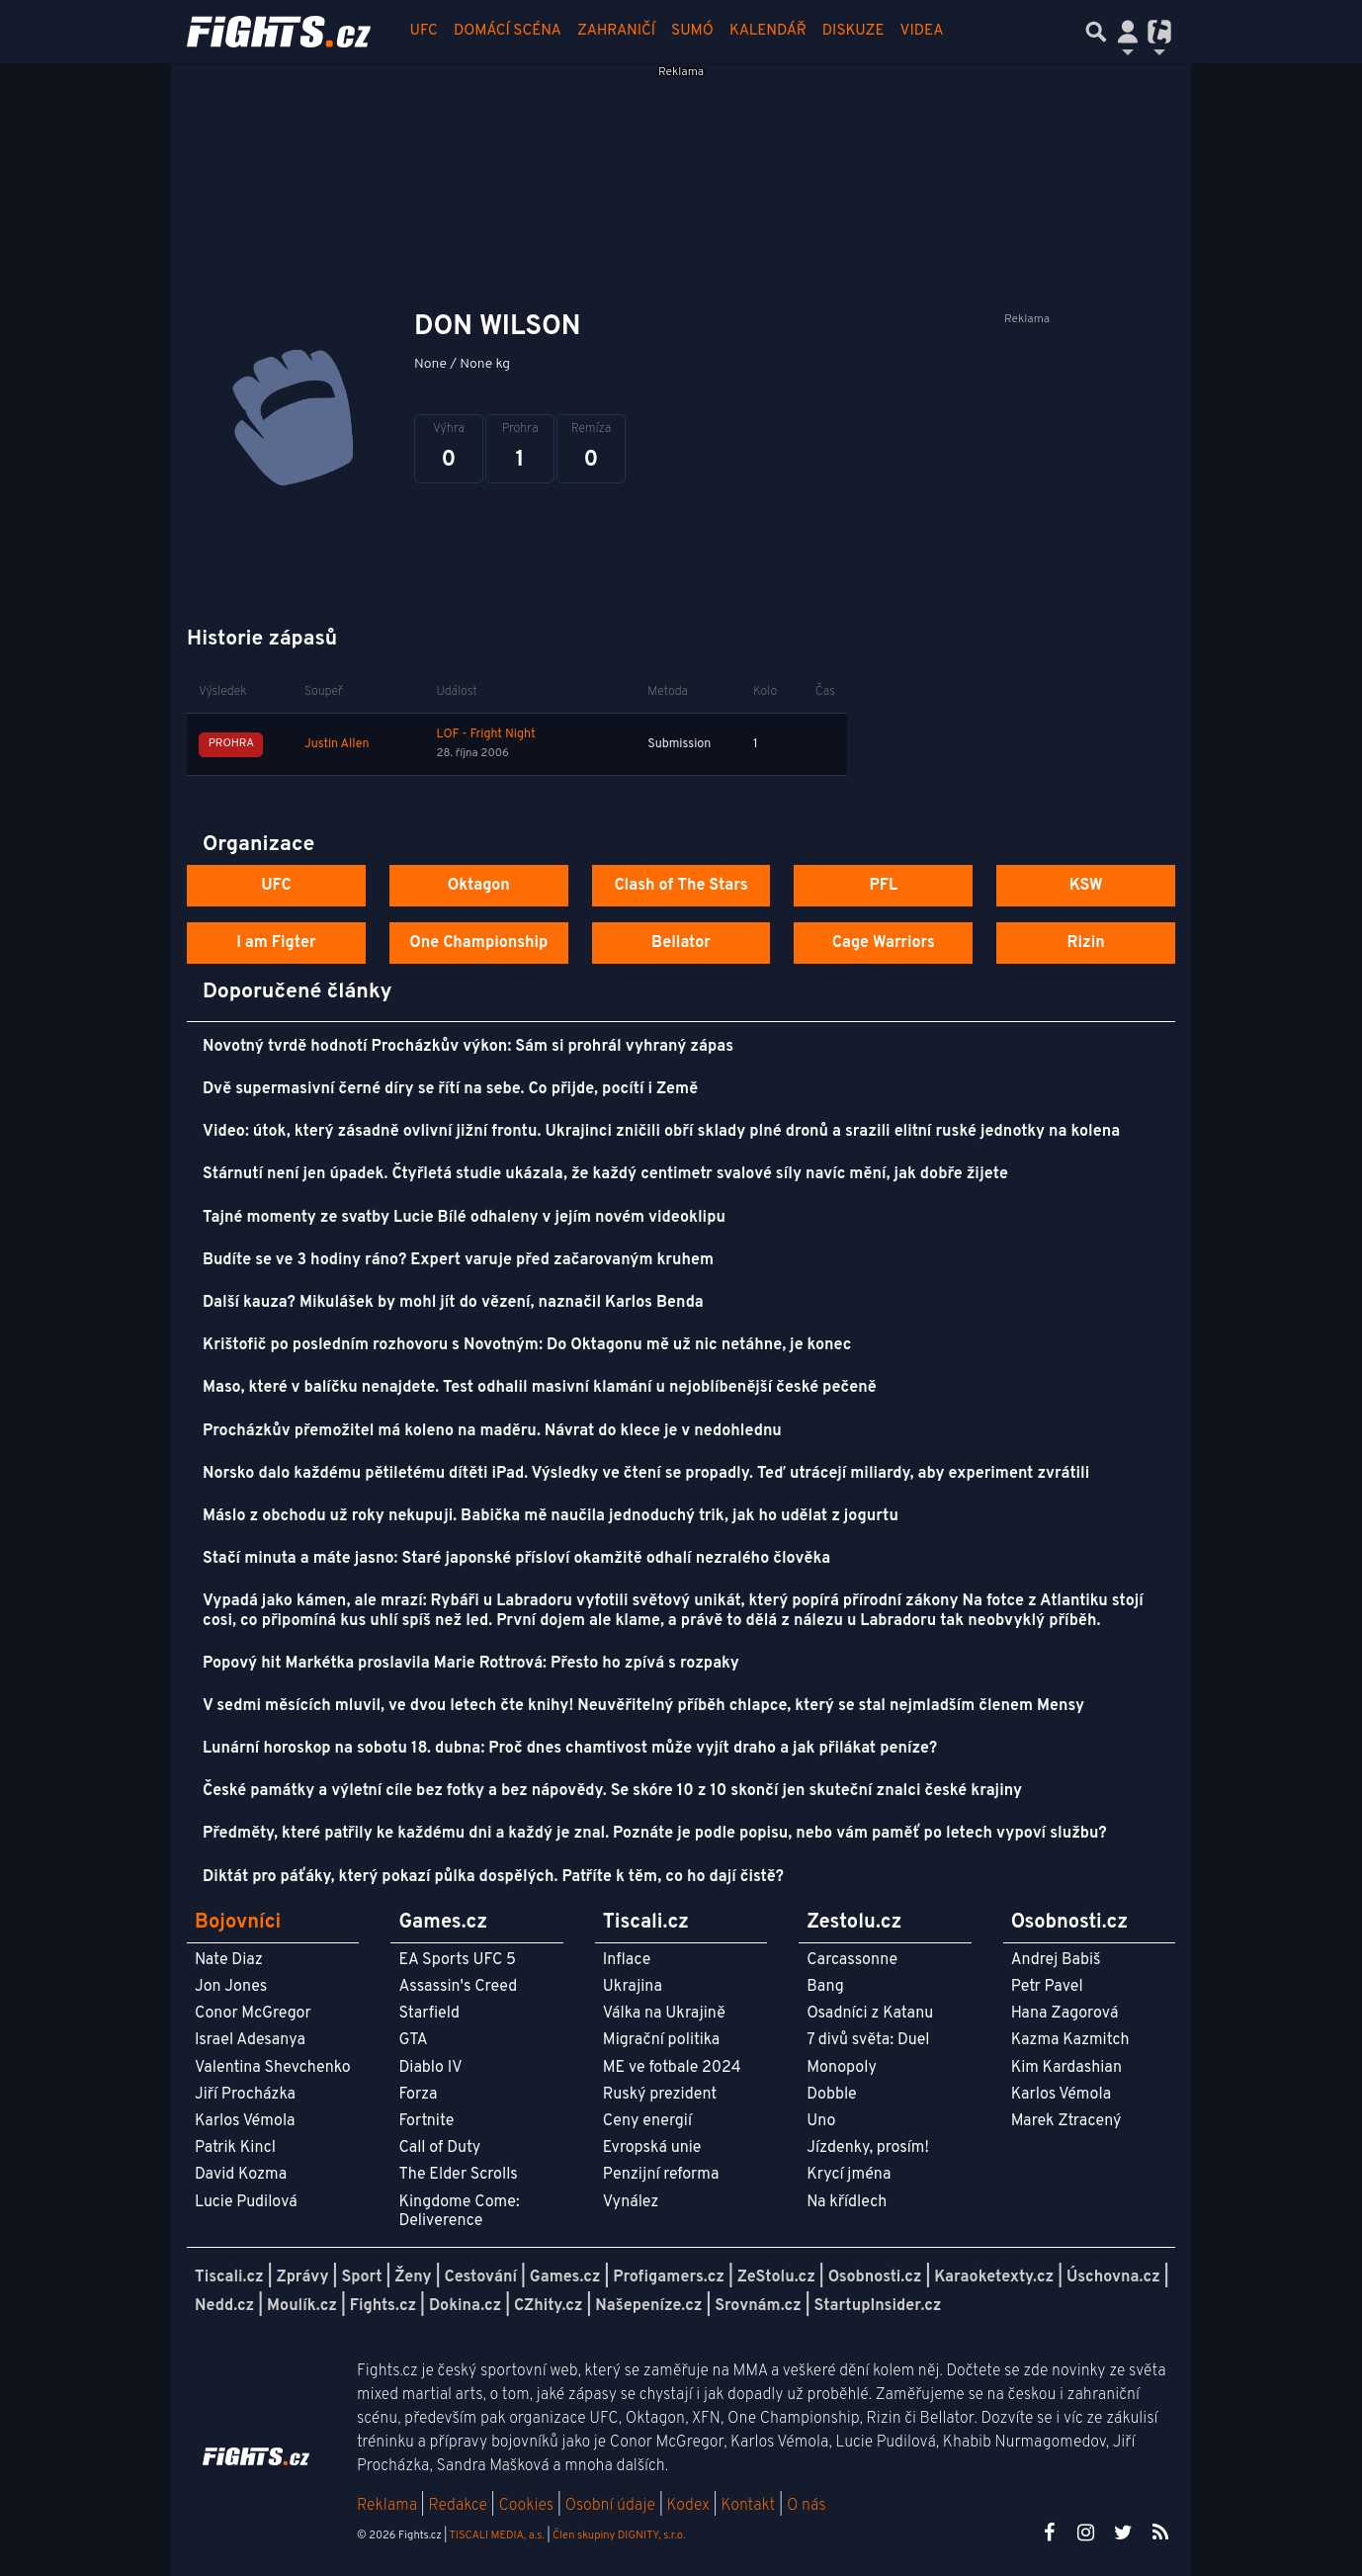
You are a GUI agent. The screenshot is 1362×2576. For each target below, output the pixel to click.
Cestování (480, 2277)
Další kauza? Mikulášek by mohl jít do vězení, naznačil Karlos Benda (453, 1303)
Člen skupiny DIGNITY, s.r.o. (619, 2535)
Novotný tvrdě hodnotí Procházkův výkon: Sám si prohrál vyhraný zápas (468, 1047)
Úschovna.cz (1113, 2277)
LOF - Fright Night (485, 734)
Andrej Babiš (1056, 1960)
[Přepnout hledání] (1096, 31)
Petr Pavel (1047, 1987)
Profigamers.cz (668, 2277)
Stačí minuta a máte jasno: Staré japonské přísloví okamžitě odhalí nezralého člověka (516, 1559)
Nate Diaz (229, 1960)
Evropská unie (652, 2148)
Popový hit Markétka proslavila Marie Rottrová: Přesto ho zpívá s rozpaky (471, 1664)
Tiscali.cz (229, 2277)
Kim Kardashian (1066, 2068)
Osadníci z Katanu (870, 2013)
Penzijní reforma (661, 2175)
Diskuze (853, 31)
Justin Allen (337, 744)
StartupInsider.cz (878, 2306)
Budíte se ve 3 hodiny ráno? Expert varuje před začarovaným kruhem (458, 1260)
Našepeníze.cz (648, 2306)
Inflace (626, 1960)
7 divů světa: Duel (868, 2040)
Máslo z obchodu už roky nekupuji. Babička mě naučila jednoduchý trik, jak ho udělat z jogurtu (550, 1516)
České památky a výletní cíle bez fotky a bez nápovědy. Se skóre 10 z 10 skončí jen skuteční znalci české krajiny (612, 1791)
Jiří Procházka (245, 2094)
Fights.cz (383, 2306)
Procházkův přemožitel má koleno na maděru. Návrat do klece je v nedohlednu (492, 1431)
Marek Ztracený (1066, 2121)
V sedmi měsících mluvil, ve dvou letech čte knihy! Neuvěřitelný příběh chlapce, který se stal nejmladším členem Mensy (643, 1706)
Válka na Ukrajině (664, 2013)
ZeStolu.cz (776, 2277)
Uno (821, 2121)
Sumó (692, 31)
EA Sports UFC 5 (457, 1960)
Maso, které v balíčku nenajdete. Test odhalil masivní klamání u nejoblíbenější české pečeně (540, 1388)
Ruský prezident (660, 2094)
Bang (825, 1987)
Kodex (690, 2506)
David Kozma (241, 2175)
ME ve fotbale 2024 (672, 2068)
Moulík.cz (302, 2306)
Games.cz (565, 2277)
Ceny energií (647, 2121)
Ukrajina (632, 1987)
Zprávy (303, 2277)
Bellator (681, 943)
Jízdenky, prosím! (868, 2148)
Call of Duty (439, 2148)
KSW (1086, 886)
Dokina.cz (465, 2306)
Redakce (457, 2506)
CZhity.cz (548, 2306)
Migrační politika (661, 2040)
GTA (412, 2040)
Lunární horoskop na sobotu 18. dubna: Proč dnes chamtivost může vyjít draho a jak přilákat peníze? (570, 1749)
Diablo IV (430, 2068)
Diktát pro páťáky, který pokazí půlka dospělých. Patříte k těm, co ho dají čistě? (493, 1877)
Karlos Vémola (245, 2121)
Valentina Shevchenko (273, 2068)
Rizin (1085, 943)
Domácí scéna (507, 31)
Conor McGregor (253, 2013)
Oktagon (479, 886)
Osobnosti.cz (875, 2277)
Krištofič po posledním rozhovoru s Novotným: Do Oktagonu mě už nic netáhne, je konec (527, 1345)
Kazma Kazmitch (1070, 2040)
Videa (922, 31)
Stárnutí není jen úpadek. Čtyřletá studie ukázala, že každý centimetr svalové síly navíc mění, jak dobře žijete (605, 1174)
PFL (884, 886)
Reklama (387, 2506)
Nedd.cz (224, 2306)
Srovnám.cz (758, 2306)
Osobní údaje (610, 2506)
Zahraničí (616, 31)
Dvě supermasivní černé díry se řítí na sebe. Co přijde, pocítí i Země (450, 1089)
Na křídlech (847, 2202)
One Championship (478, 943)
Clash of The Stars (680, 886)
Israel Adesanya (250, 2040)
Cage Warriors (883, 943)
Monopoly (842, 2068)
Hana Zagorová (1065, 2013)
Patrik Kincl (235, 2148)
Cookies (525, 2506)
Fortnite (426, 2121)
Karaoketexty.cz (994, 2277)
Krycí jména (849, 2175)
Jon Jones (231, 1987)
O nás (806, 2506)
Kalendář (768, 31)
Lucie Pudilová (246, 2202)
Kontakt (750, 2506)
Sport (361, 2277)
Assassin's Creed (457, 1987)
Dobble (831, 2094)
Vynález (631, 2202)
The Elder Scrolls (457, 2175)
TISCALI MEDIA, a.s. (496, 2535)
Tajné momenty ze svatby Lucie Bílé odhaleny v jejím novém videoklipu (464, 1218)
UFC (424, 31)
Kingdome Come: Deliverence (458, 2211)
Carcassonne (852, 1960)
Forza (417, 2094)
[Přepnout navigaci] (1128, 31)
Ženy (412, 2277)
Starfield (428, 2013)
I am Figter (276, 943)
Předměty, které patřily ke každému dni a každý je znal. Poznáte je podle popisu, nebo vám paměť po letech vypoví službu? (655, 1834)
